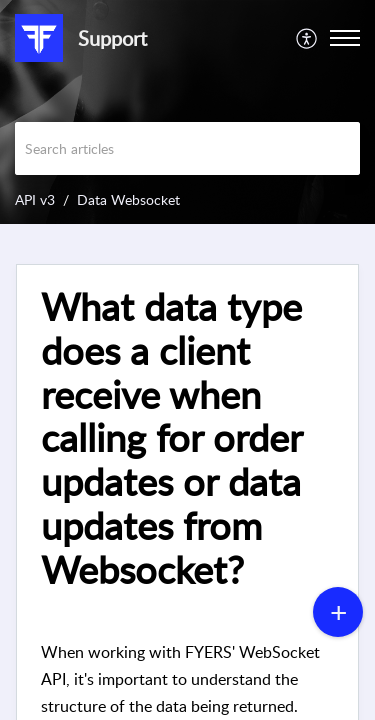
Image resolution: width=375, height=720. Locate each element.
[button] (307, 38)
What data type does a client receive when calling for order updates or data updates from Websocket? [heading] (171, 438)
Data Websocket (128, 199)
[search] (187, 148)
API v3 (35, 199)
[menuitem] (307, 38)
